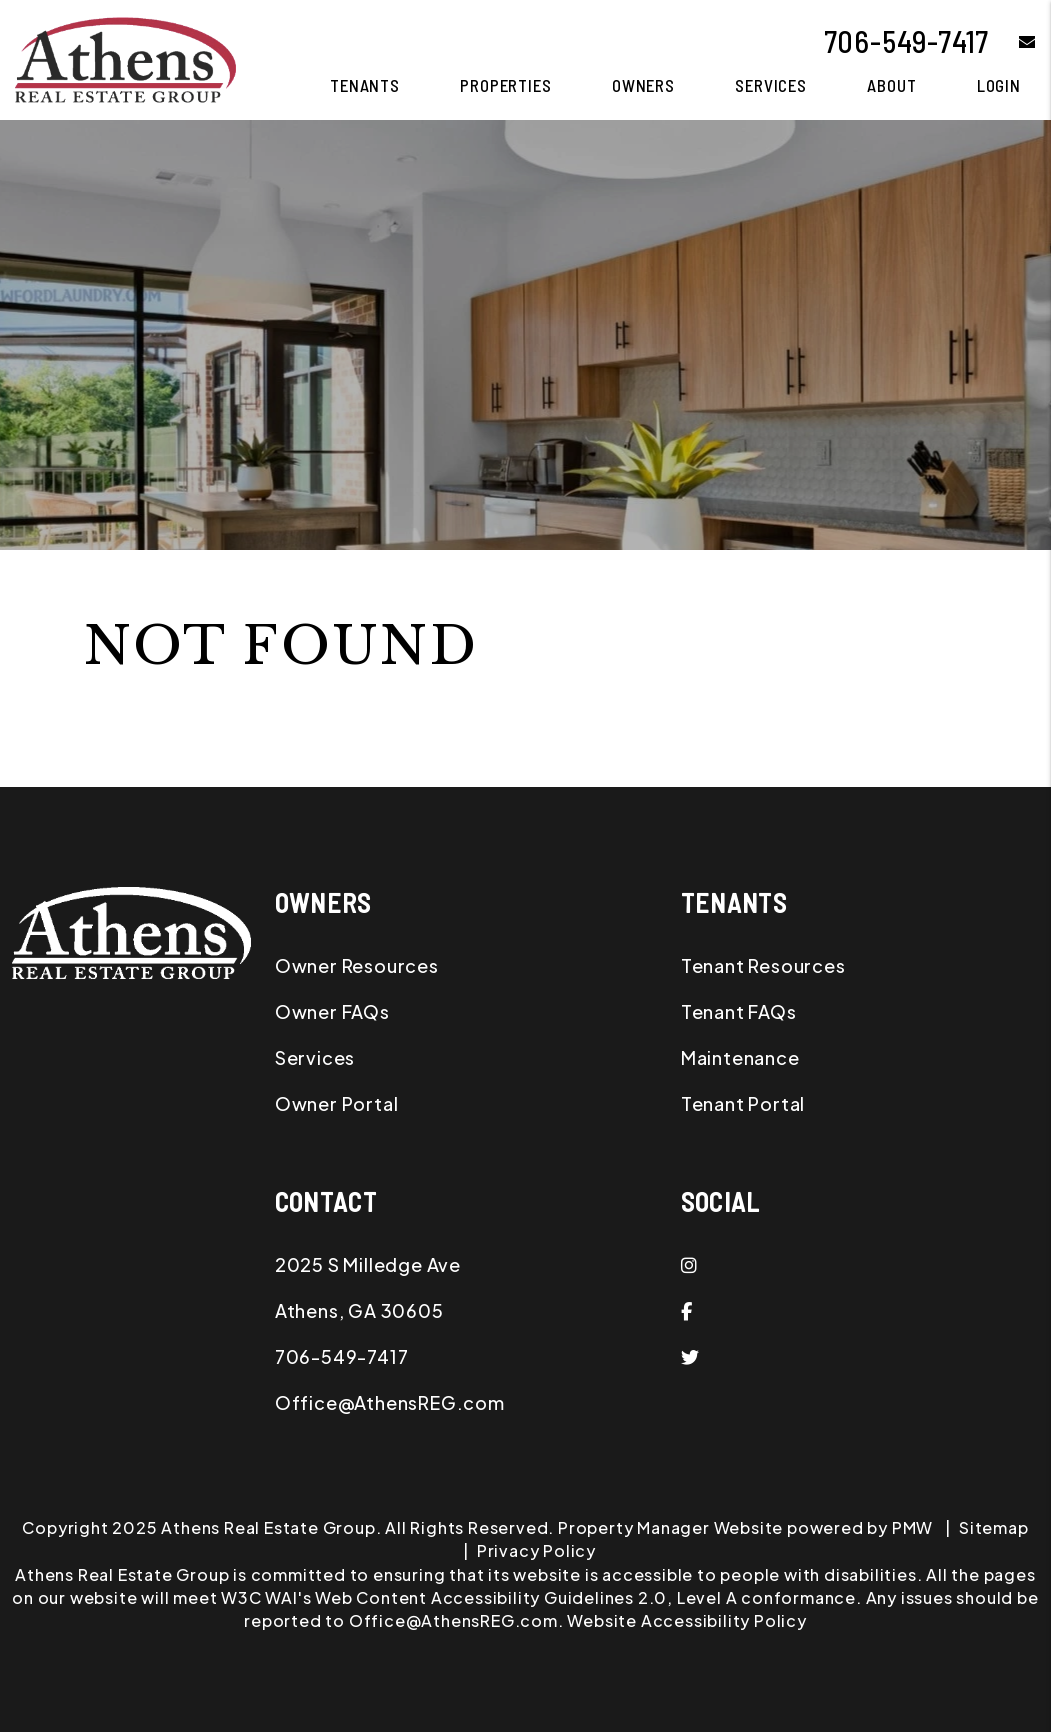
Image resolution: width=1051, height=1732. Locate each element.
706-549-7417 (907, 41)
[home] (125, 57)
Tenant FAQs (739, 1011)
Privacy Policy (536, 1550)
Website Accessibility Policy (686, 1620)
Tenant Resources (763, 965)
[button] (1012, 41)
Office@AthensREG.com (390, 1402)
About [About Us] (891, 85)
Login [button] (999, 85)
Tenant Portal (743, 1103)
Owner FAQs (332, 1011)
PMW (912, 1527)
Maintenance (740, 1057)
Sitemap (994, 1527)
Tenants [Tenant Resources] (365, 85)
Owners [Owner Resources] (643, 85)
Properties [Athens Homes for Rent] (506, 85)
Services (315, 1057)
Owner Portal (337, 1103)
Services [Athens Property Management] (771, 85)
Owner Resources (357, 965)
